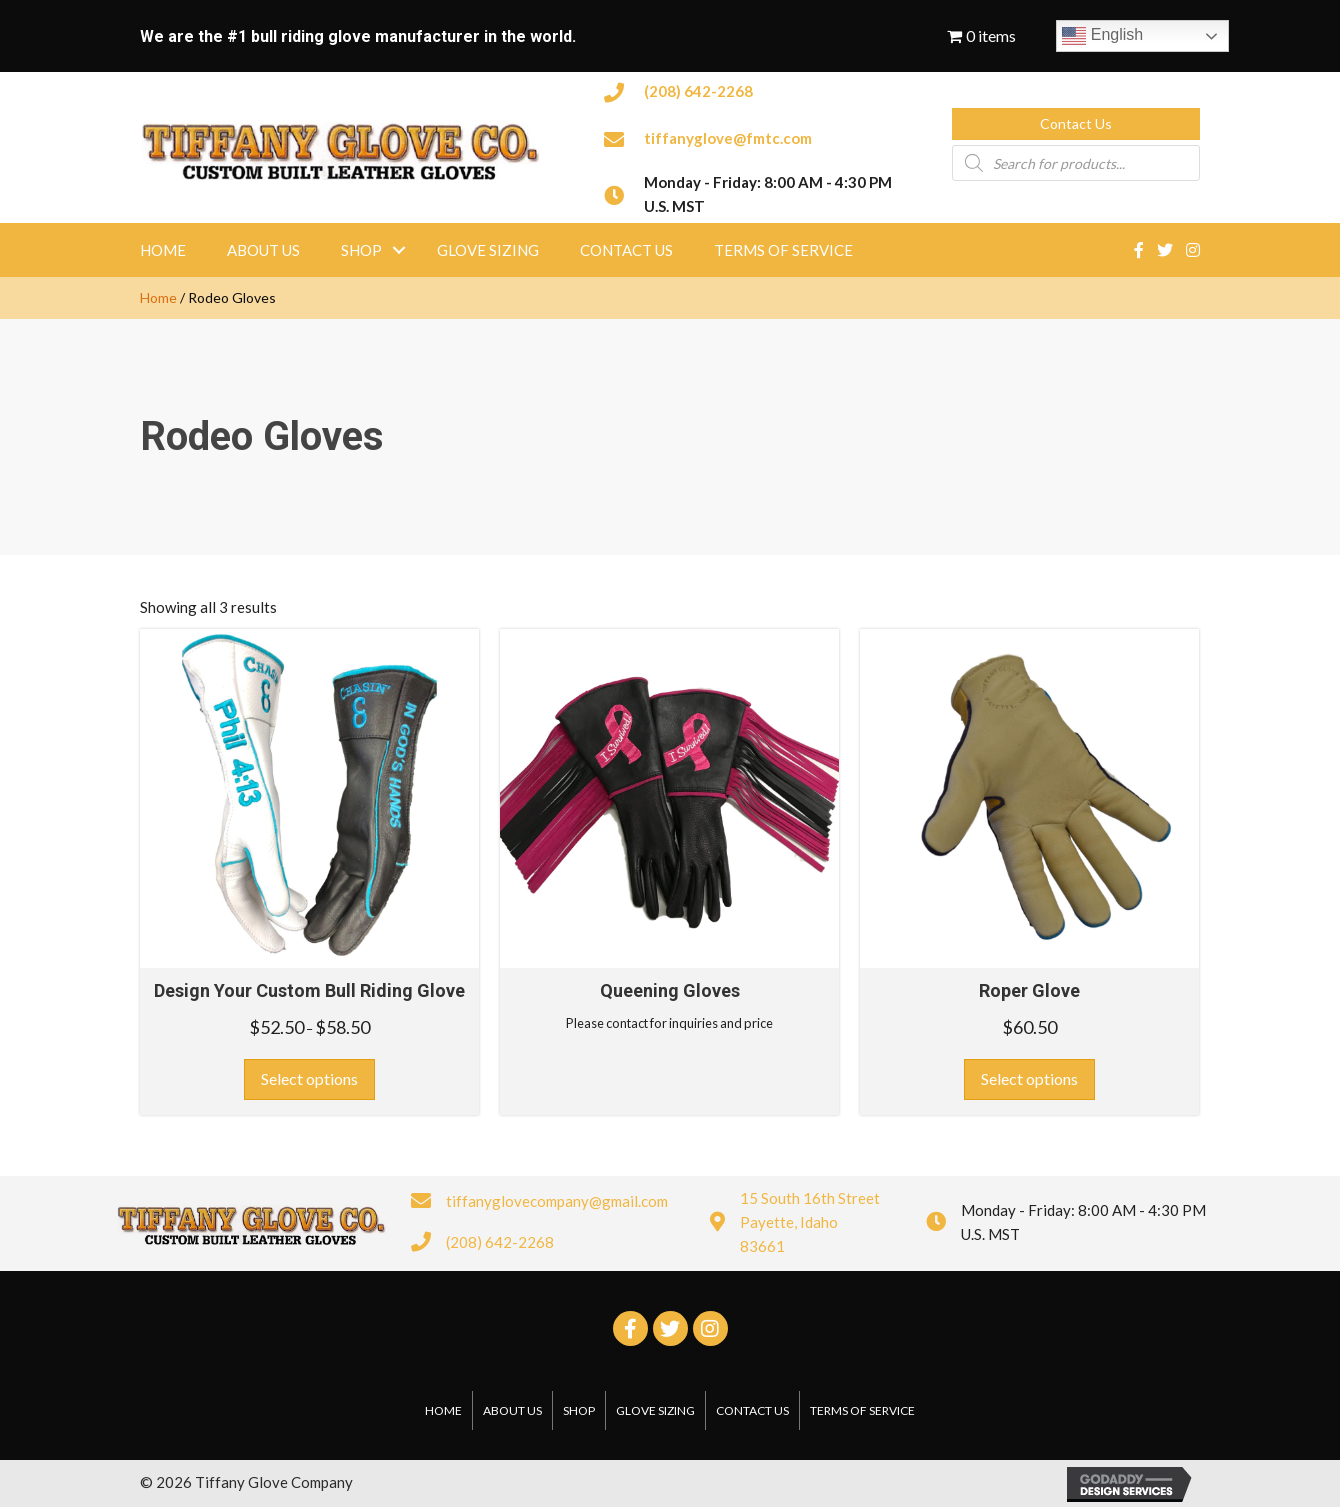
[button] (1076, 124)
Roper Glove (1029, 990)
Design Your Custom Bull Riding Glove (309, 990)
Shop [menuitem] (361, 250)
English (1102, 36)
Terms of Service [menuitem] (783, 250)
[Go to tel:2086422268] (758, 90)
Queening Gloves (670, 990)
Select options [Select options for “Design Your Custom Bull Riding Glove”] (309, 1078)
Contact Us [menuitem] (626, 250)
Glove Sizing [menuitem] (488, 250)
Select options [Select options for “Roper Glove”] (1029, 1078)
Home (158, 297)
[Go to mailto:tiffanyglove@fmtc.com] (758, 136)
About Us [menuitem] (263, 250)
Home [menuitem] (163, 250)
